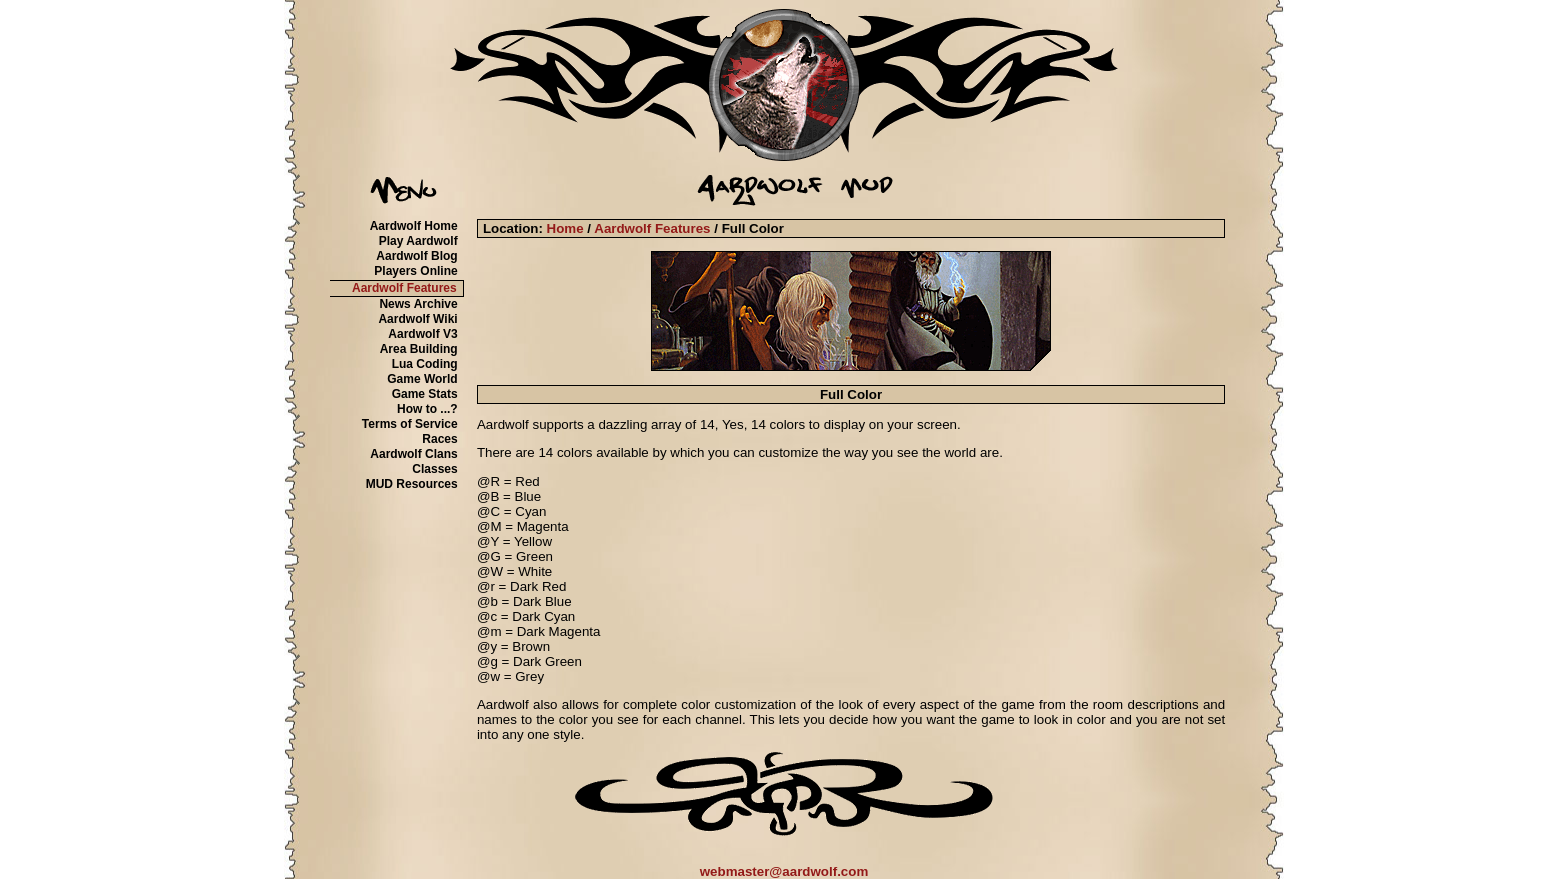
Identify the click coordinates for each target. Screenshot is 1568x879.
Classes (434, 469)
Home (565, 228)
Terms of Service (410, 424)
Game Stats (425, 394)
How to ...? (427, 409)
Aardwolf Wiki (417, 319)
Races (439, 439)
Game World (422, 379)
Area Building (419, 349)
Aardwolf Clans (413, 454)
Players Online (415, 271)
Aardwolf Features (404, 288)
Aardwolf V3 (422, 334)
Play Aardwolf (418, 241)
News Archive (418, 304)
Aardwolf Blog (416, 256)
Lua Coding (425, 364)
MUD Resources (412, 484)
